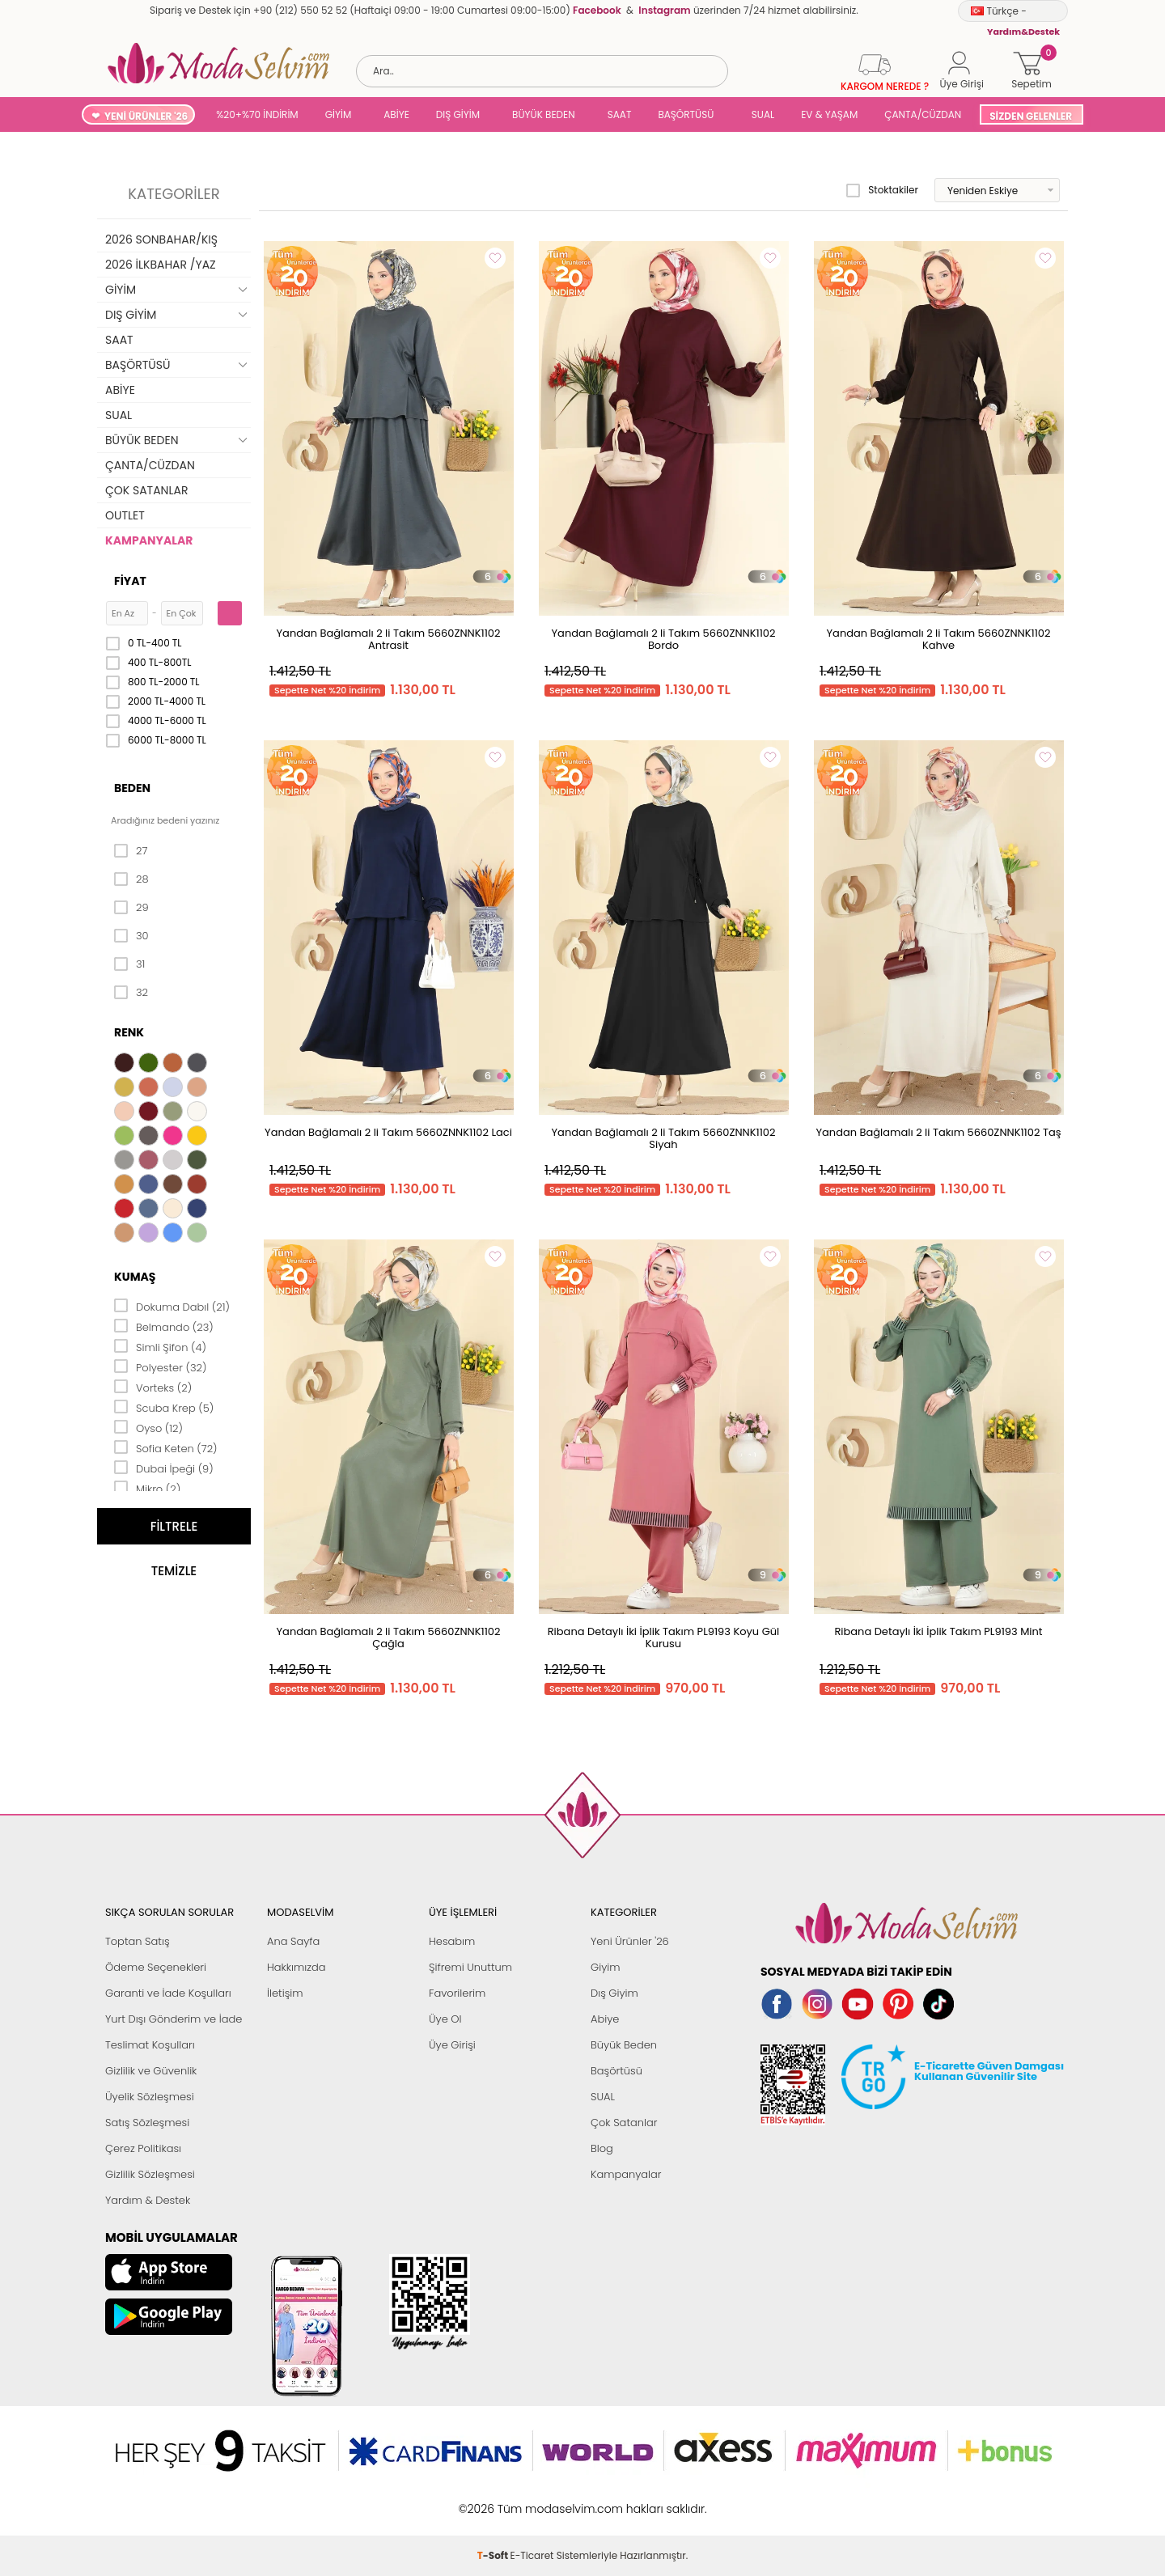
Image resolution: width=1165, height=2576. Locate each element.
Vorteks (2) (153, 1387)
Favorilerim (457, 1993)
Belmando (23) (164, 1326)
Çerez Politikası (143, 2148)
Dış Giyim (614, 1993)
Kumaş (134, 1277)
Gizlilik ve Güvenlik (151, 2070)
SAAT (620, 114)
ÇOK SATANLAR (146, 490)
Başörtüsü (616, 2070)
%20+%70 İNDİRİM (257, 114)
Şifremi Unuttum (470, 1967)
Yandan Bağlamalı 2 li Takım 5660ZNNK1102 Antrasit (389, 639)
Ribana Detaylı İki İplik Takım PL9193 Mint (938, 1631)
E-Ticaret (532, 2500)
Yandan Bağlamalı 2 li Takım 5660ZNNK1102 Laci (388, 1132)
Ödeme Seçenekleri (155, 1967)
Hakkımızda (296, 1967)
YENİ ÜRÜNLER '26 (146, 116)
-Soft (493, 2500)
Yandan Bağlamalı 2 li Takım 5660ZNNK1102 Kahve (939, 639)
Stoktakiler (882, 190)
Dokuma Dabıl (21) (172, 1306)
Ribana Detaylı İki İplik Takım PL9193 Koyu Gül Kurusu (664, 1637)
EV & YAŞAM (829, 114)
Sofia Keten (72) (166, 1447)
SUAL (760, 114)
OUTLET (125, 515)
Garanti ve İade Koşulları (168, 1993)
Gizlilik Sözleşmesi (150, 2174)
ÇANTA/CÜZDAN (922, 114)
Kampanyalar (626, 2174)
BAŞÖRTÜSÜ (686, 114)
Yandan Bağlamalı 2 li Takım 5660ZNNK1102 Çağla (389, 1637)
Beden (132, 788)
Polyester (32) (160, 1366)
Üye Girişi (452, 2045)
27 (130, 851)
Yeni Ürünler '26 (630, 1941)
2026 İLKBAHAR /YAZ (160, 264)
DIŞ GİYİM (458, 114)
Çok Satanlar (624, 2122)
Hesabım (452, 1941)
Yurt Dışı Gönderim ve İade (173, 2019)
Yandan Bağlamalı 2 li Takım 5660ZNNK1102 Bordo (664, 639)
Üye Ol (445, 2019)
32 (131, 993)
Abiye (605, 2019)
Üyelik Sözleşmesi (149, 2096)
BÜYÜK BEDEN (543, 114)
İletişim (285, 1993)
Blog (602, 2148)
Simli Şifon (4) (160, 1346)
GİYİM (338, 114)
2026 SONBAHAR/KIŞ (161, 239)
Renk (129, 1032)
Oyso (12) (148, 1427)
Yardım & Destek (147, 2200)
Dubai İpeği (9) (164, 1468)
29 (131, 908)
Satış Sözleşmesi (147, 2122)
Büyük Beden (624, 2045)
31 (129, 964)
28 (131, 879)
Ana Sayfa (293, 1941)
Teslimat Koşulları (150, 2045)
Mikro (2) (147, 1488)
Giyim (606, 1967)
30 (131, 936)
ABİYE (396, 114)
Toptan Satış (137, 1941)
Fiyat (130, 581)
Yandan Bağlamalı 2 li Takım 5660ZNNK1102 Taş (938, 1132)
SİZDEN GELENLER (1030, 116)
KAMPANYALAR (149, 540)
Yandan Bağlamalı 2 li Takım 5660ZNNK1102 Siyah (664, 1138)
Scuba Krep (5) (164, 1407)
